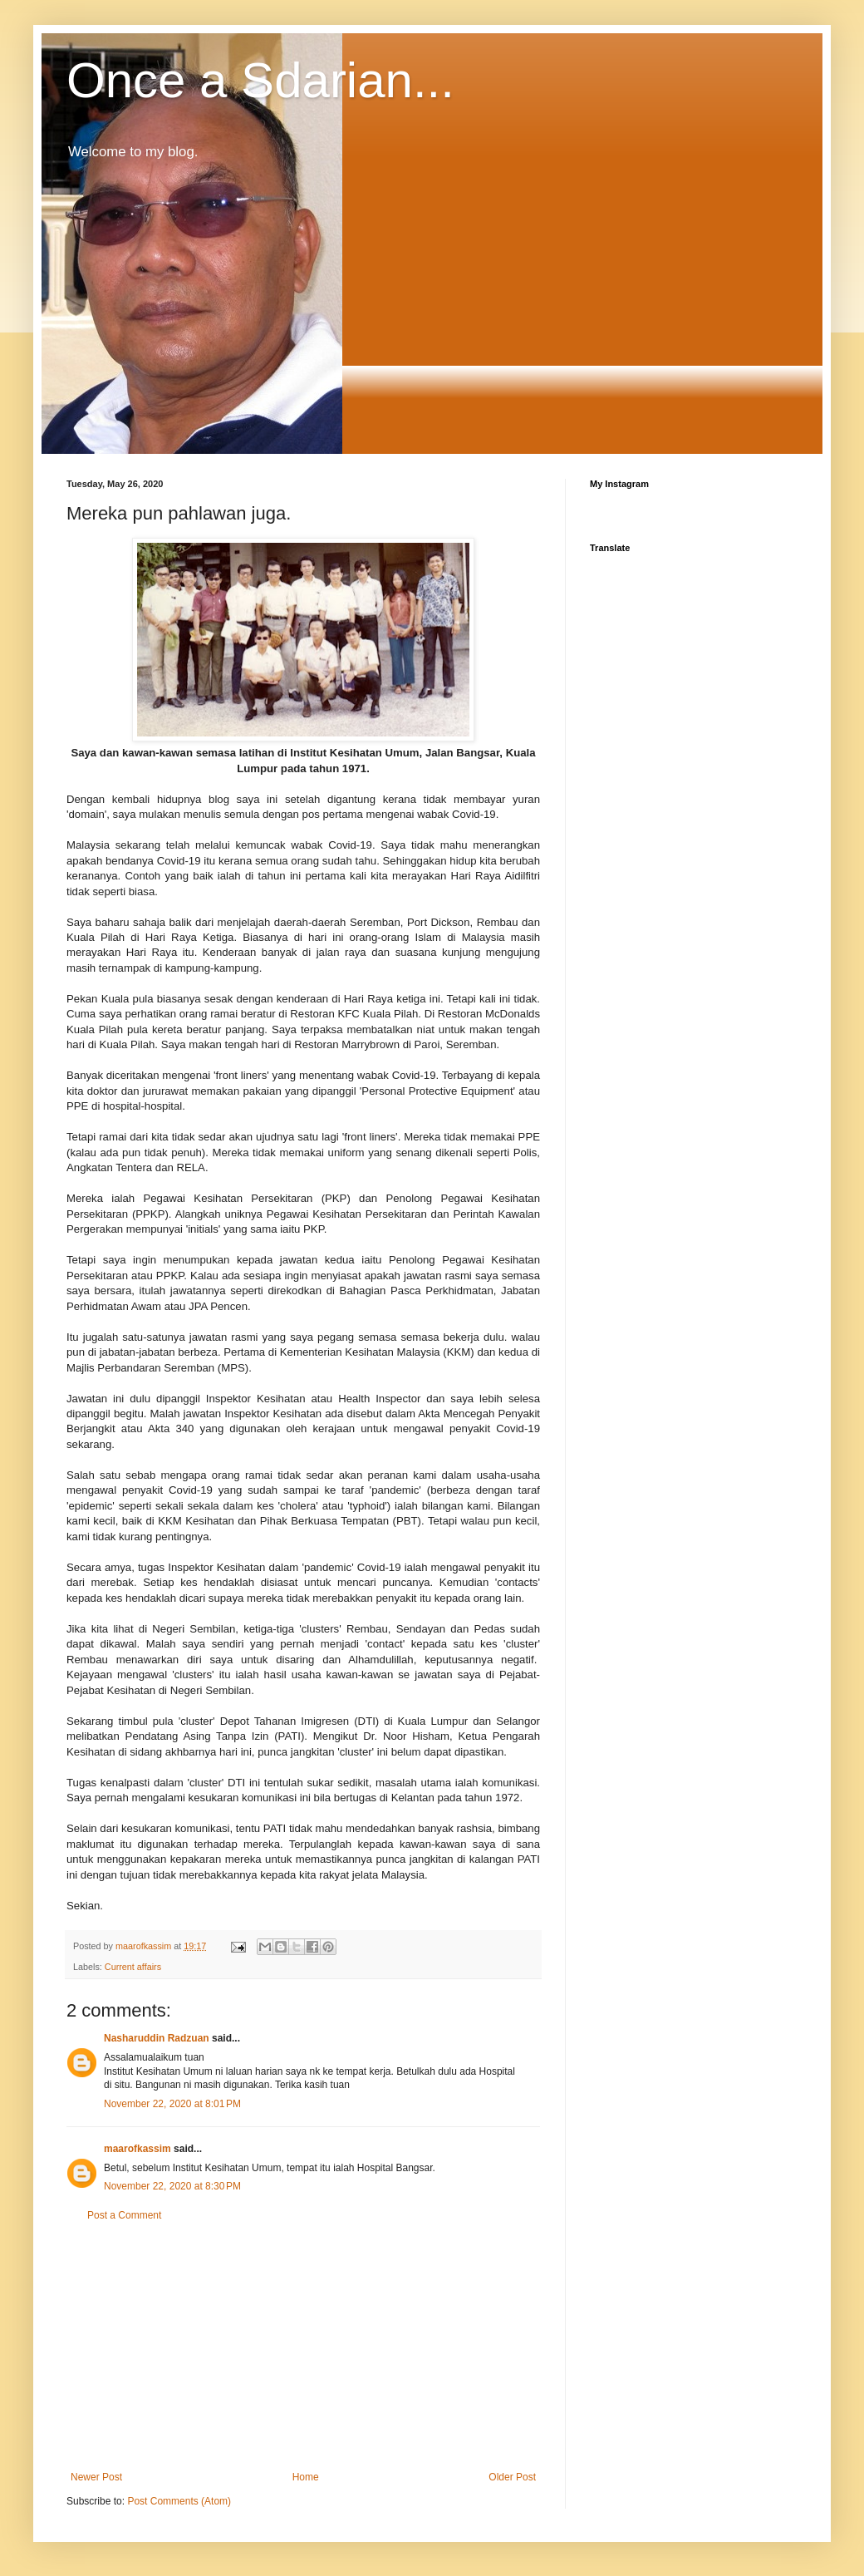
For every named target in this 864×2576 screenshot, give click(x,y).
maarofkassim (137, 2149)
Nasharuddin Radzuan (156, 2038)
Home (305, 2477)
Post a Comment (124, 2215)
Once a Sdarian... (260, 80)
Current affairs (133, 1967)
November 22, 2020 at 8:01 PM (172, 2104)
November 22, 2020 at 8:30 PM (172, 2186)
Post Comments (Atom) (179, 2501)
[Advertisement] (303, 2346)
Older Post (512, 2477)
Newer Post (96, 2477)
